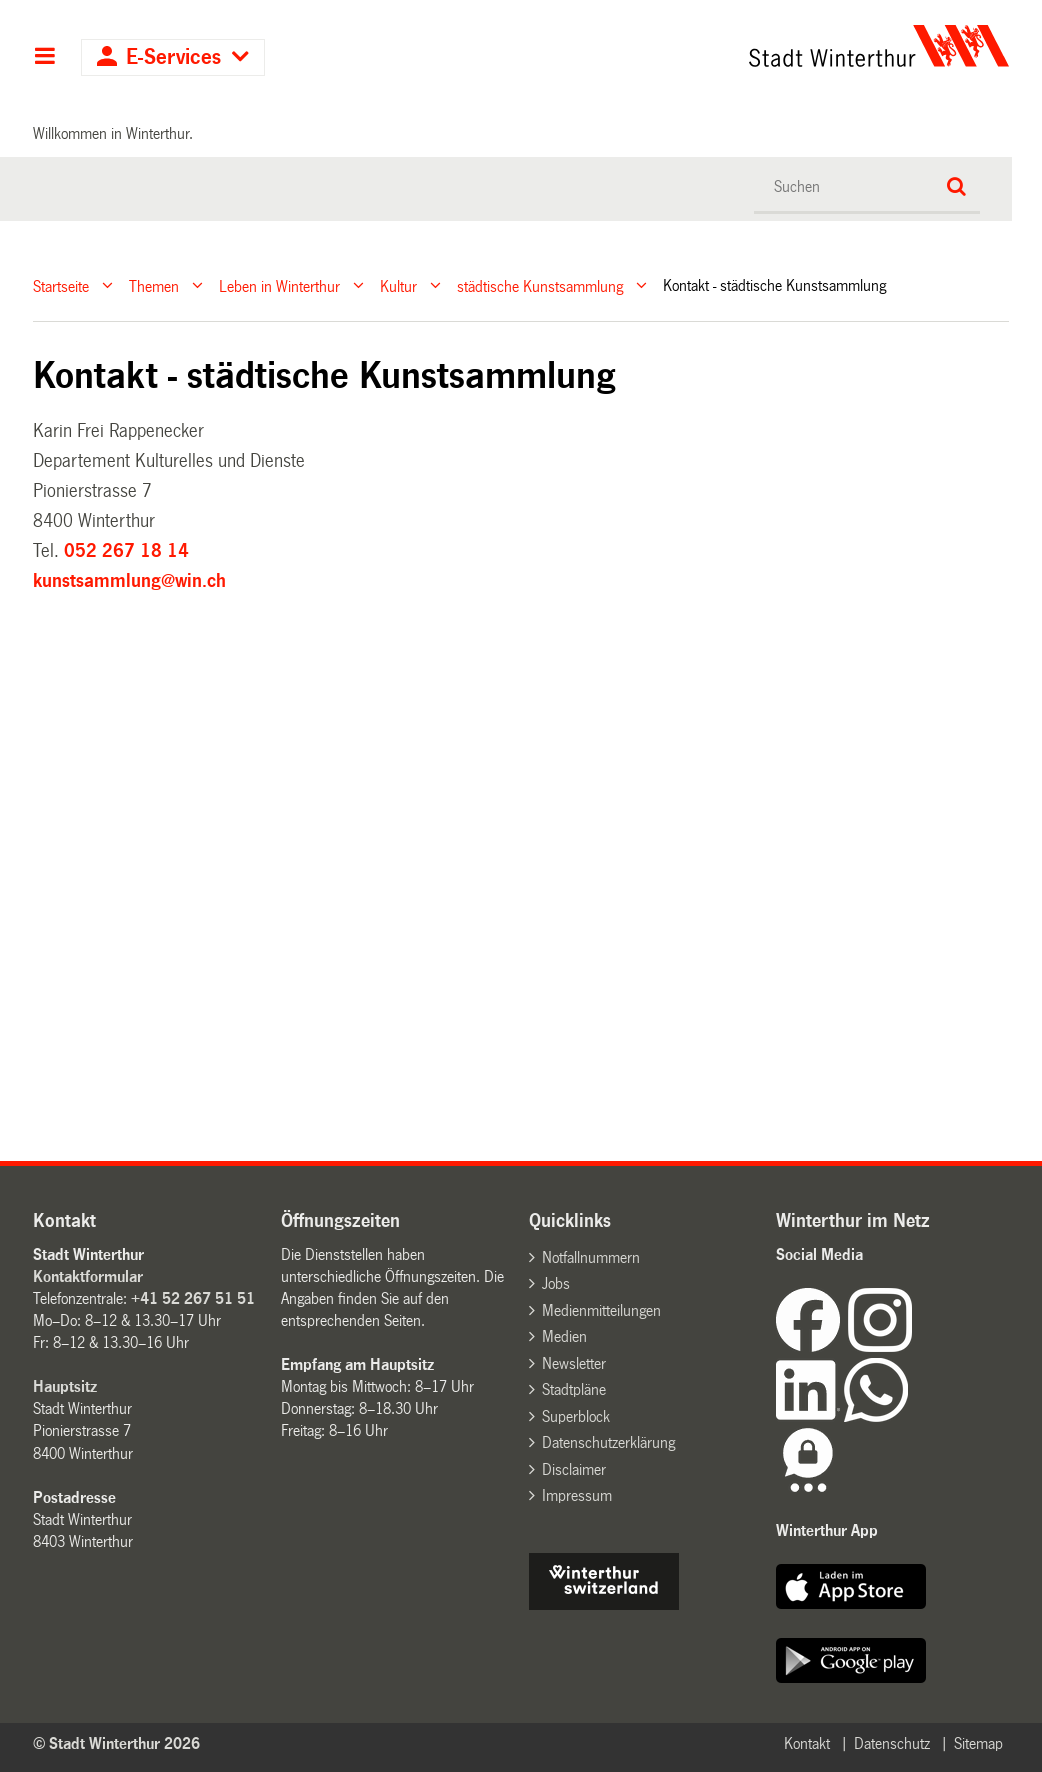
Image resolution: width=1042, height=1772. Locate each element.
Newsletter (574, 1363)
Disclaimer (574, 1469)
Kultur (398, 285)
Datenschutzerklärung (608, 1442)
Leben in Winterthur (279, 285)
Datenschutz (892, 1743)
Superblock (576, 1416)
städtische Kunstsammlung (540, 285)
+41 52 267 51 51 (193, 1298)
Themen (154, 285)
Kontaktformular (88, 1276)
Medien (564, 1336)
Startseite (61, 285)
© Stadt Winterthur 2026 (116, 1743)
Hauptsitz (65, 1386)
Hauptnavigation (44, 58)
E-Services (173, 57)
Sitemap (978, 1743)
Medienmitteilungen (601, 1310)
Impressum (577, 1495)
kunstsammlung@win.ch (129, 581)
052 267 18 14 (126, 551)
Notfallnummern (591, 1257)
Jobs (556, 1283)
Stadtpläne (574, 1389)
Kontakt (807, 1743)
